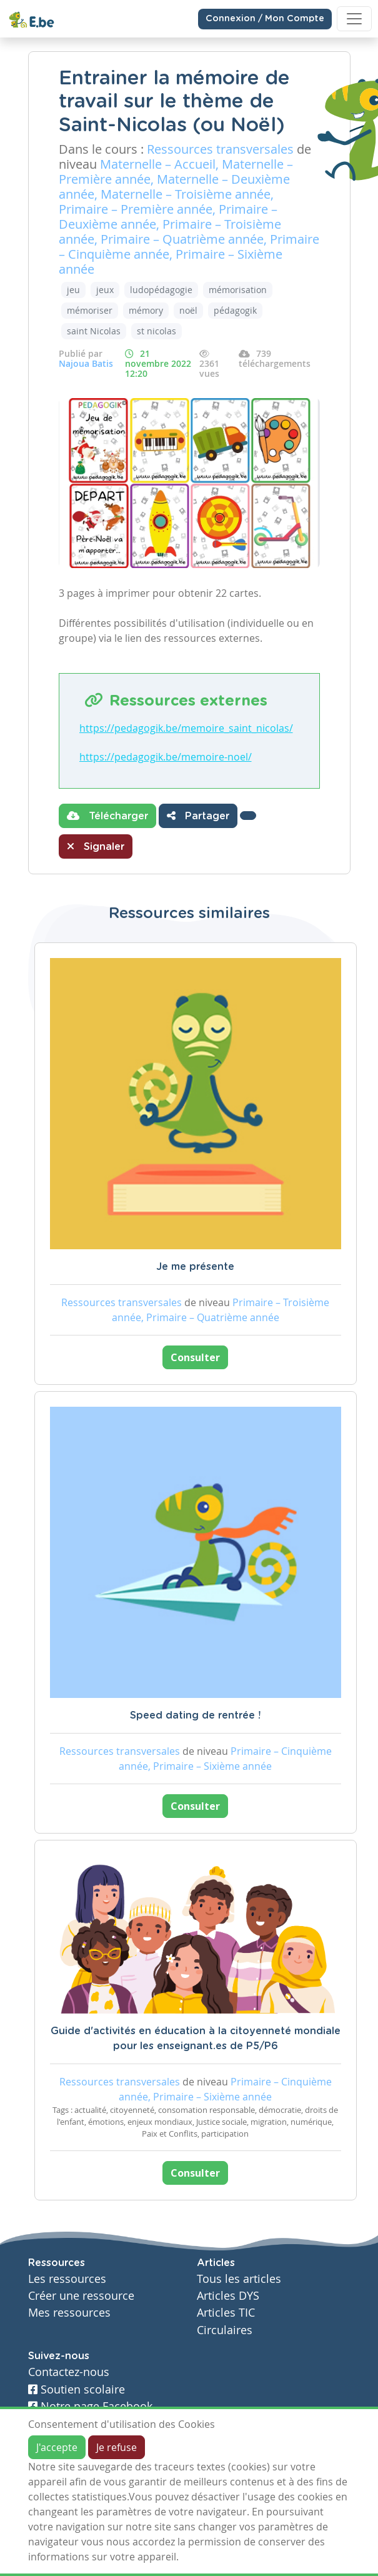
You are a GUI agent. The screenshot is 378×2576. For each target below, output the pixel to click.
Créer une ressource (81, 2296)
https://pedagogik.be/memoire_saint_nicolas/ (186, 728)
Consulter (195, 1357)
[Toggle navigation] (354, 18)
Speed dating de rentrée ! (195, 1715)
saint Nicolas (94, 331)
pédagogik (235, 310)
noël (188, 310)
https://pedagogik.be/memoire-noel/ (165, 757)
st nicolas (156, 331)
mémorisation (238, 290)
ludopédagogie (161, 290)
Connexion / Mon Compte (265, 18)
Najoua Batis (86, 363)
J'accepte (56, 2447)
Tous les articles (239, 2279)
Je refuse (116, 2447)
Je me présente (195, 1267)
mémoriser (89, 310)
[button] (248, 815)
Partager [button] (198, 815)
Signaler (95, 846)
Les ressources (67, 2279)
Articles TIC (226, 2312)
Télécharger (107, 815)
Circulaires (224, 2330)
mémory (146, 310)
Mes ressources (69, 2312)
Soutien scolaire (76, 2389)
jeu (73, 290)
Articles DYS (228, 2296)
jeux (105, 290)
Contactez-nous (68, 2372)
